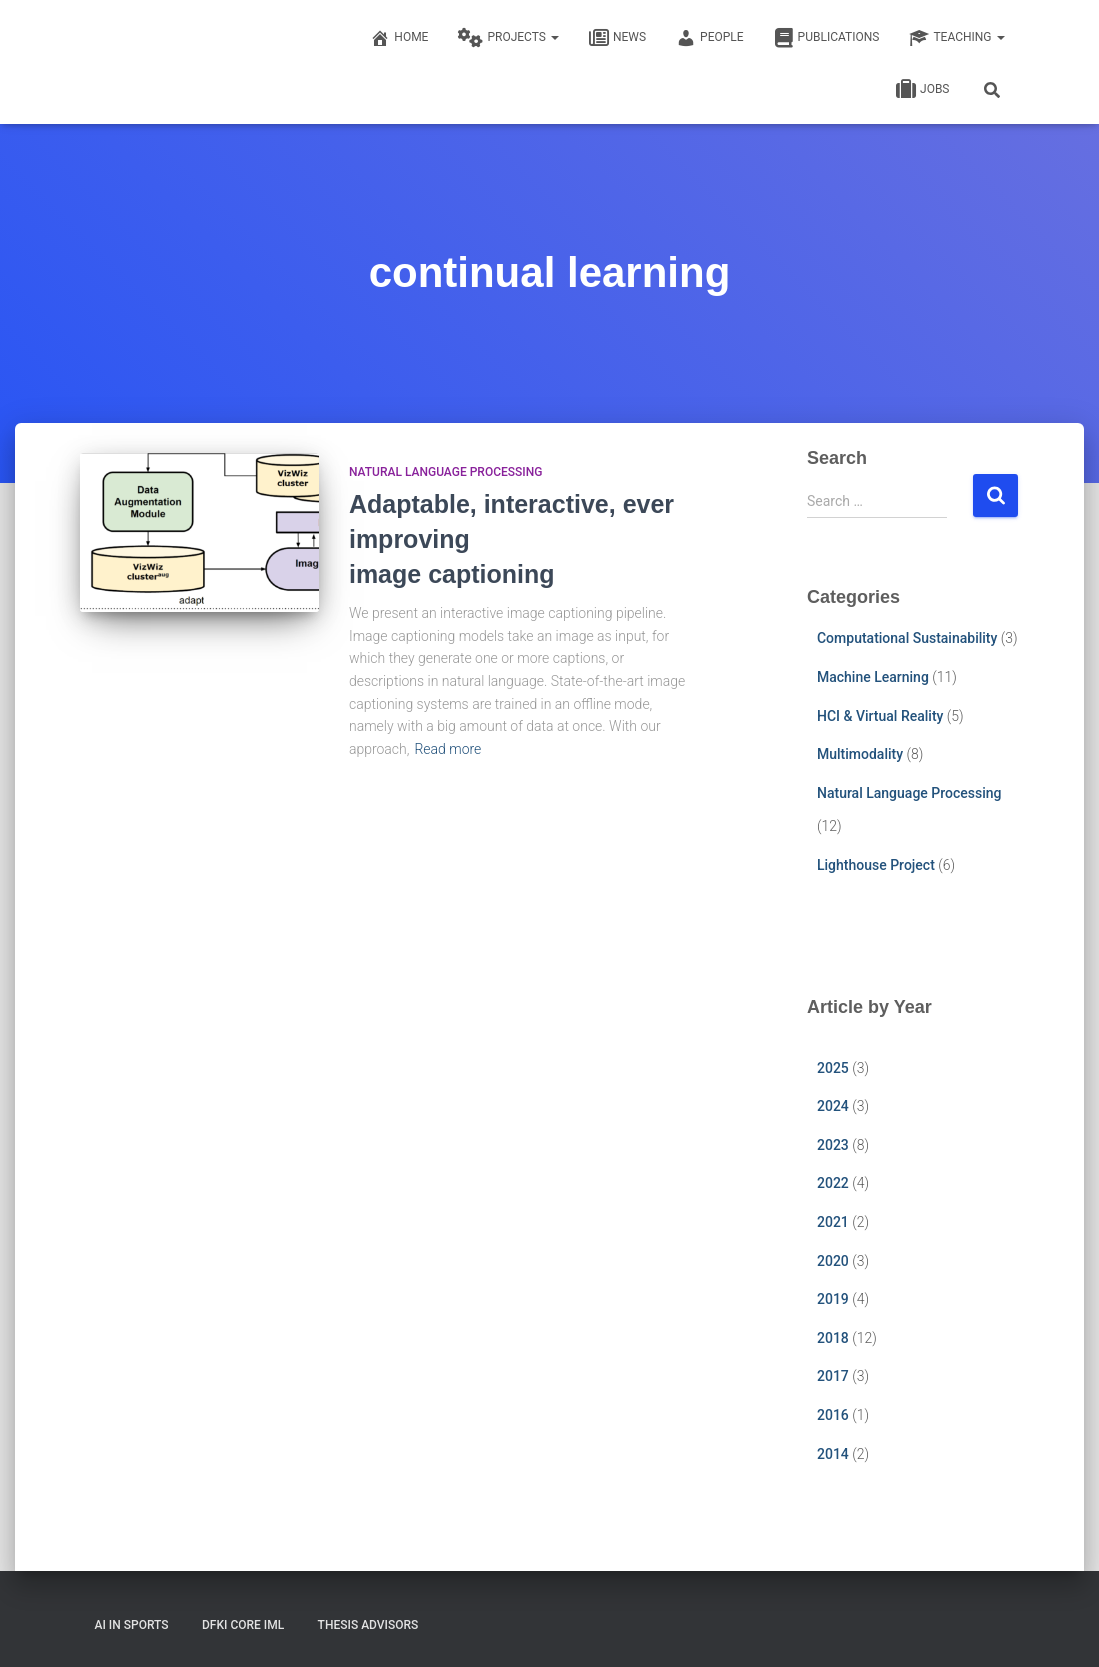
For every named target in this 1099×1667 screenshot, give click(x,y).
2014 (833, 1454)
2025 (833, 1068)
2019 (833, 1299)
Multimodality (860, 754)
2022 (833, 1183)
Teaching (956, 38)
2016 (833, 1415)
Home (399, 38)
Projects (508, 38)
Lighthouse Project (876, 865)
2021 (833, 1222)
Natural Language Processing (445, 472)
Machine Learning (873, 677)
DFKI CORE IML (243, 1625)
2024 (833, 1106)
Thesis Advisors (368, 1625)
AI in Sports (132, 1625)
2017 (833, 1376)
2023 (833, 1145)
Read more (447, 749)
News (617, 38)
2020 (833, 1261)
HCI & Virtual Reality (880, 716)
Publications (827, 38)
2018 (833, 1338)
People (710, 38)
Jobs (922, 90)
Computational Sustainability (907, 638)
